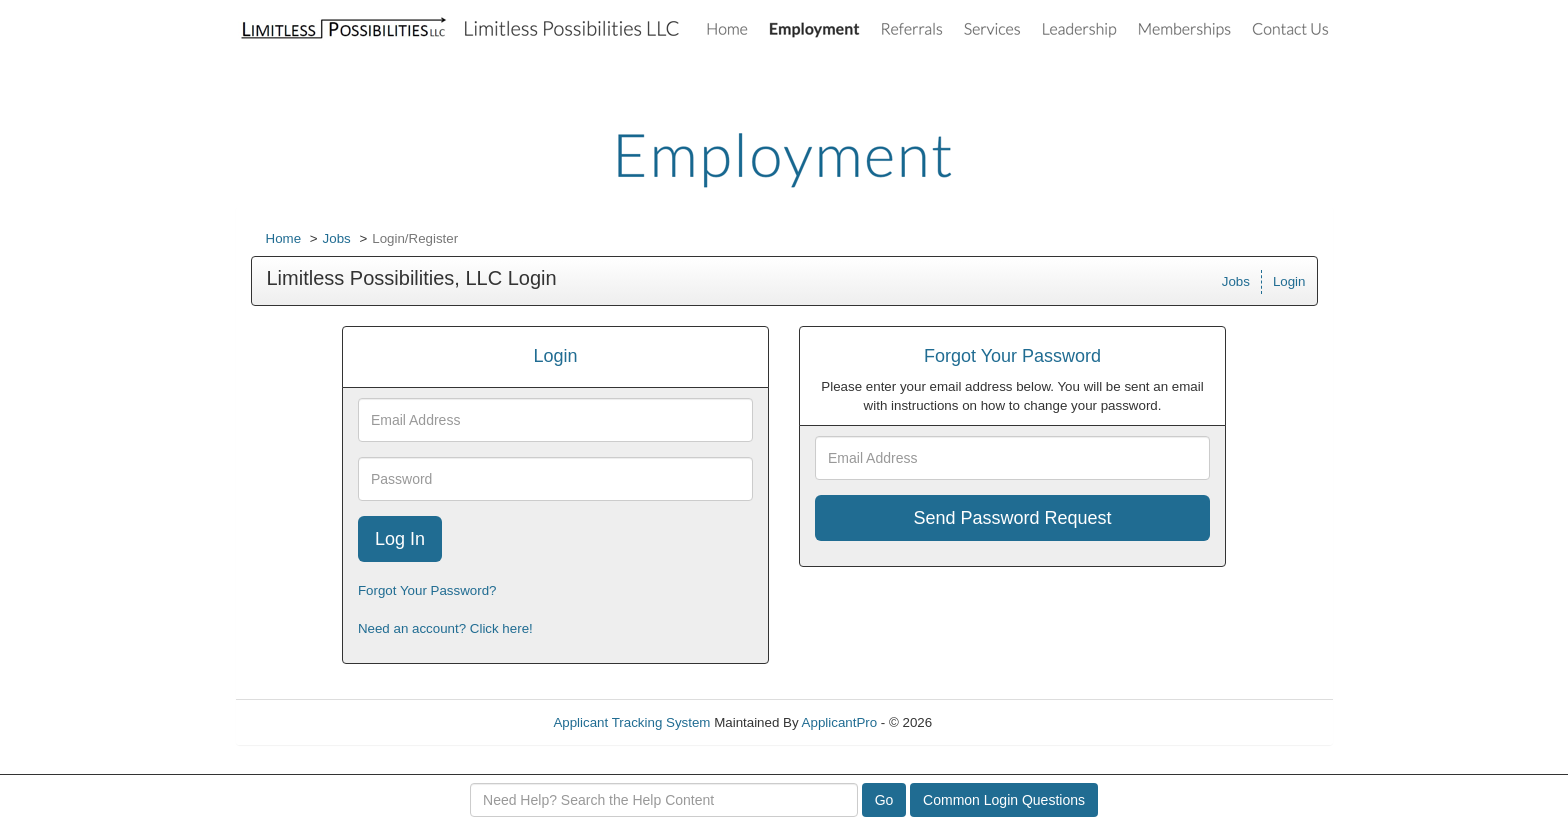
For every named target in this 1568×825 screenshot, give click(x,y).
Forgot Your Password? (427, 590)
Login (1289, 281)
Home (284, 238)
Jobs (337, 238)
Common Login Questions (1004, 800)
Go (884, 800)
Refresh (991, 722)
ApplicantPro (840, 722)
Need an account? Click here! (445, 628)
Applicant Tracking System (631, 722)
